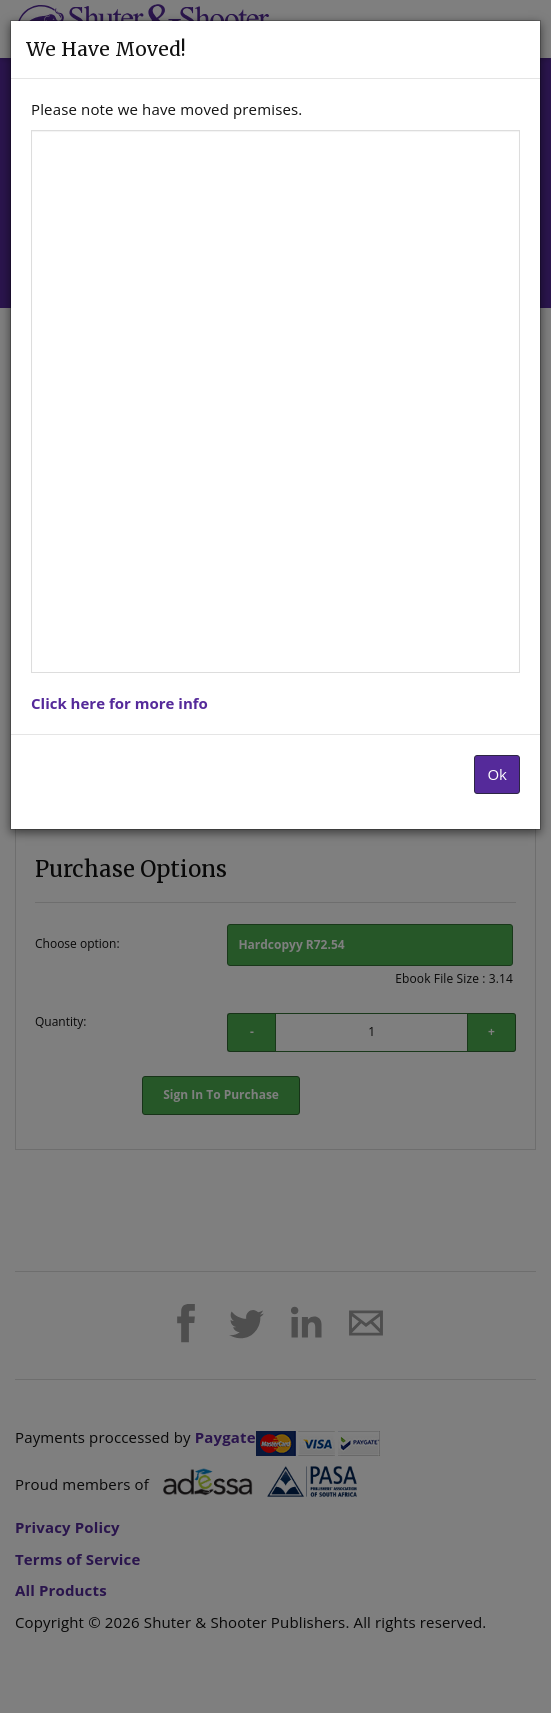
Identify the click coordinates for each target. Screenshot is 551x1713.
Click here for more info (119, 703)
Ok (497, 774)
